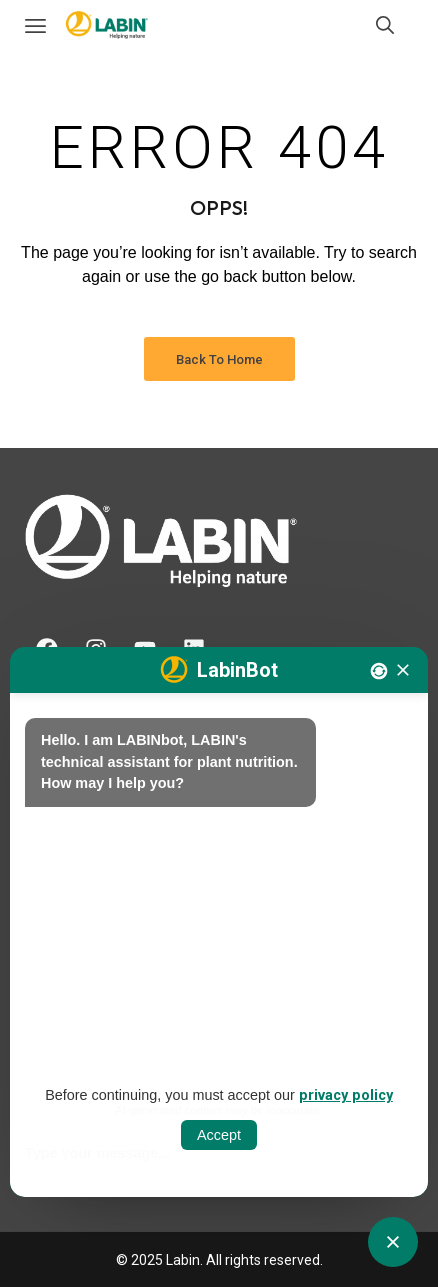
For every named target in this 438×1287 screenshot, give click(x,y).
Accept (219, 1135)
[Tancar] (403, 670)
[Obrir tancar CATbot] (393, 1242)
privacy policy (346, 1095)
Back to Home (219, 359)
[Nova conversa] (379, 671)
